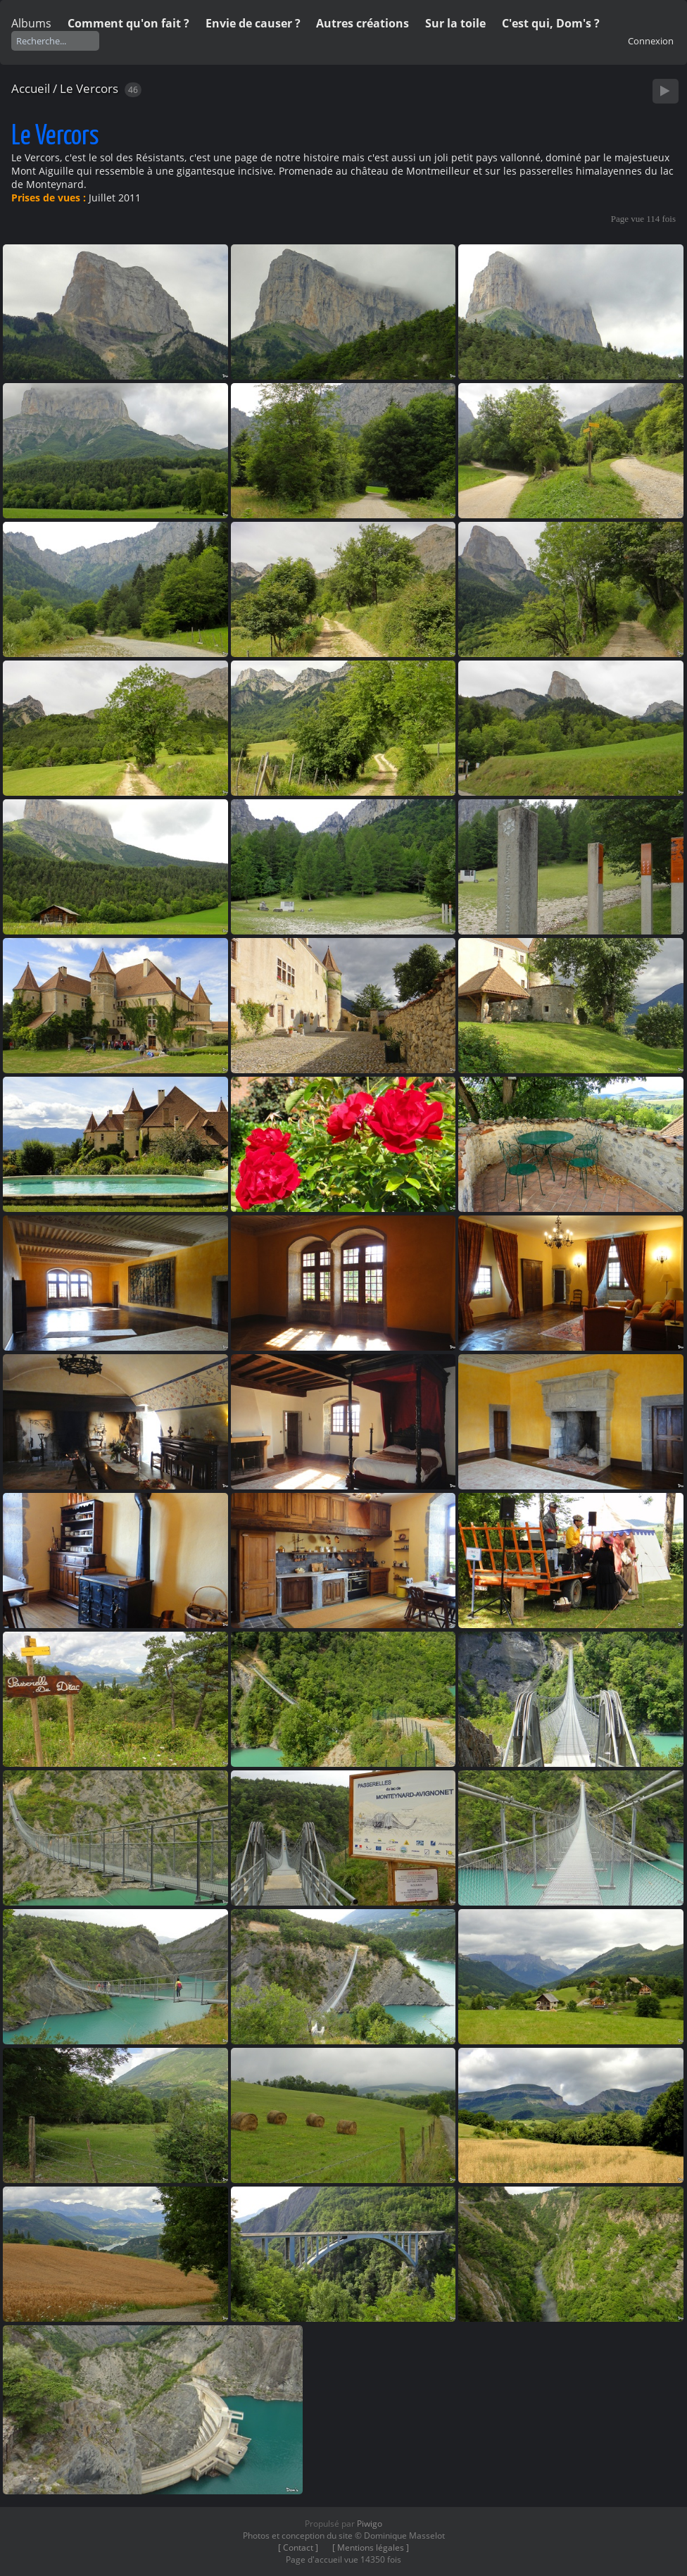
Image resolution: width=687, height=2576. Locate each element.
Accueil (30, 88)
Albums (31, 23)
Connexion (651, 41)
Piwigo (369, 2524)
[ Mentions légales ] (370, 2547)
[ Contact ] (298, 2547)
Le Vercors (89, 88)
